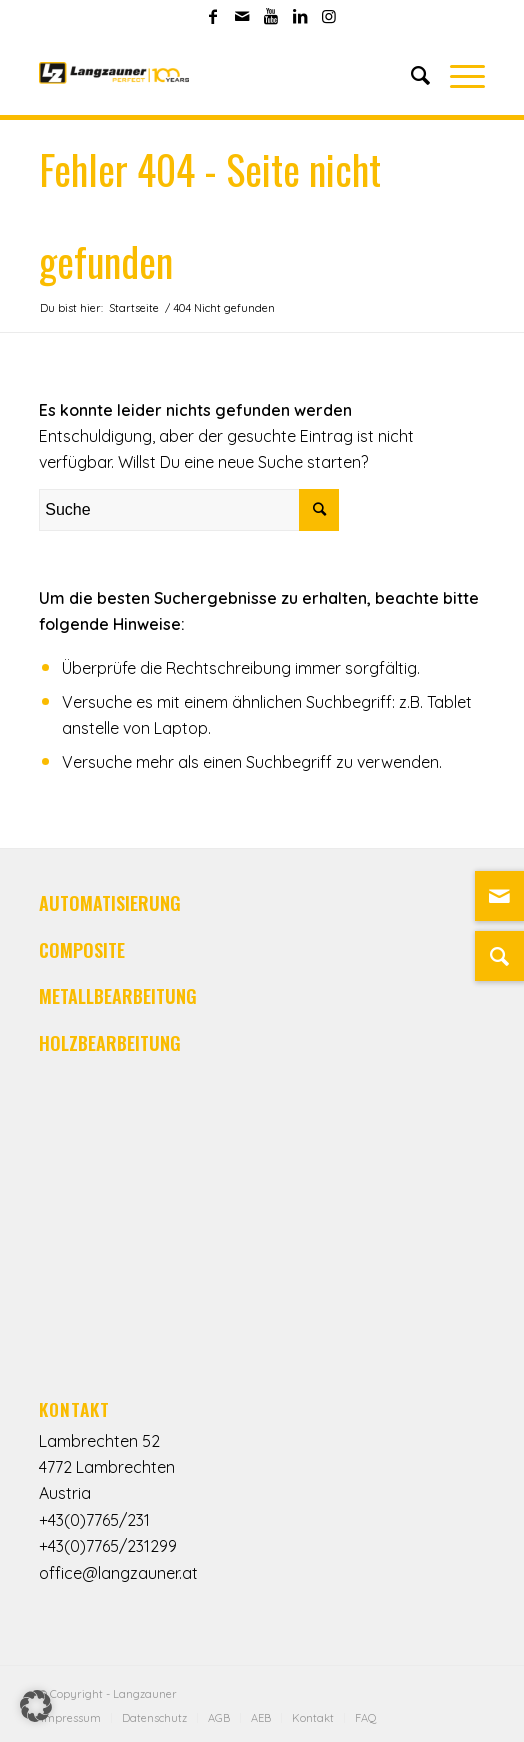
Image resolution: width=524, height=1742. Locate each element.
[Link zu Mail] (242, 16)
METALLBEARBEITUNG (118, 996)
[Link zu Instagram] (329, 16)
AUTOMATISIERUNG (110, 903)
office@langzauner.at (118, 1573)
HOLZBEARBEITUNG (110, 1043)
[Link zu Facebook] (213, 16)
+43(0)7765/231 (94, 1520)
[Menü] (457, 75)
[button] (36, 1706)
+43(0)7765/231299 (108, 1546)
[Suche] (410, 75)
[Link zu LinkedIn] (300, 16)
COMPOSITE (82, 950)
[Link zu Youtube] (271, 16)
